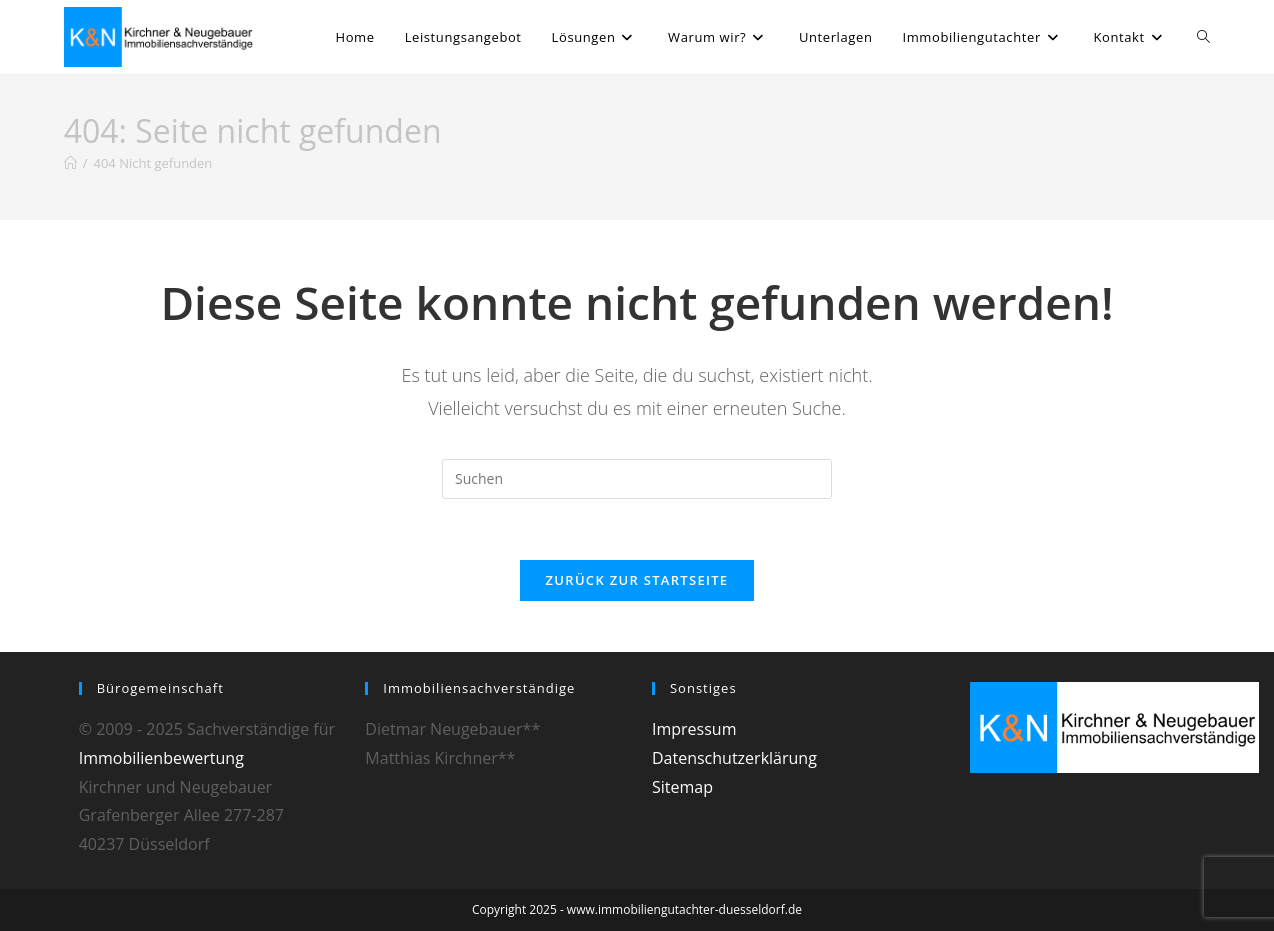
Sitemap (682, 787)
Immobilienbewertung (161, 758)
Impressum (694, 729)
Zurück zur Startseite (637, 580)
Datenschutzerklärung (734, 758)
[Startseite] (70, 163)
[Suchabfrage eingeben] (637, 479)
